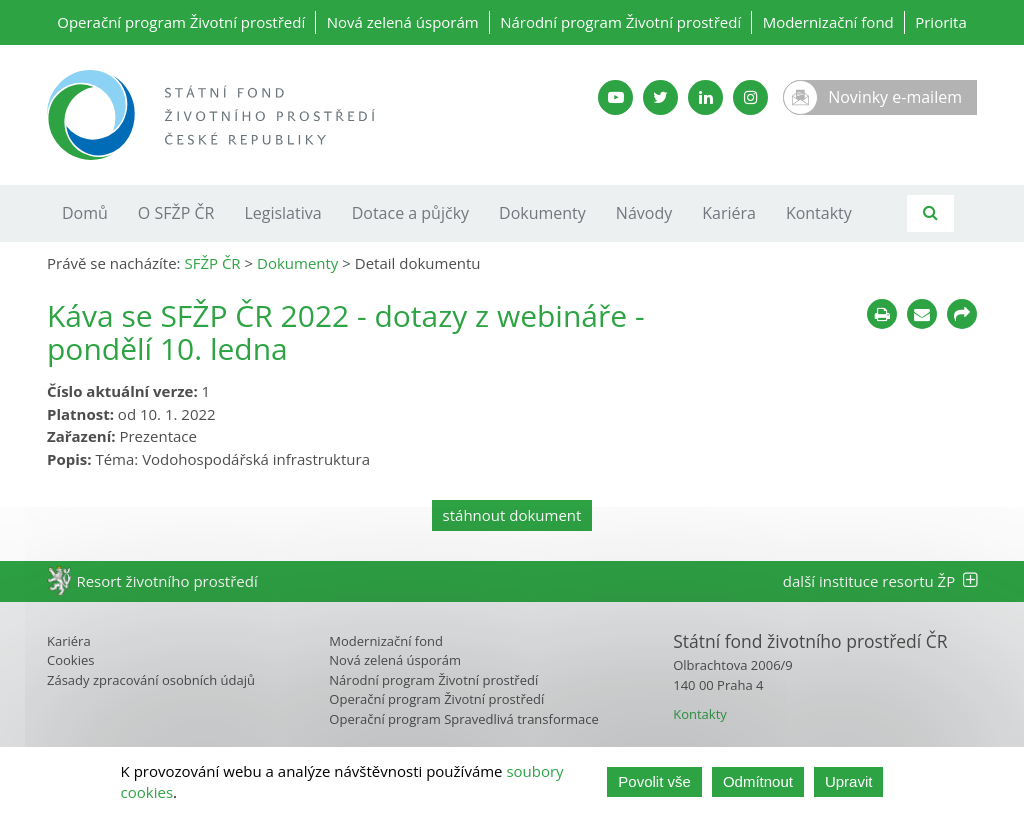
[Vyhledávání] (930, 213)
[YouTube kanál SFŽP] (615, 97)
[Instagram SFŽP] (750, 97)
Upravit (849, 781)
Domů (85, 213)
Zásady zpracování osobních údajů (151, 680)
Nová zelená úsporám (403, 22)
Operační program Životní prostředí (181, 22)
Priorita (941, 22)
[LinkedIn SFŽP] (705, 97)
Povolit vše (654, 781)
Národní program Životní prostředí (620, 22)
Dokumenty (542, 213)
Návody (644, 213)
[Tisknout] (882, 314)
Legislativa (282, 213)
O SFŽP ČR (176, 213)
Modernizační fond (828, 22)
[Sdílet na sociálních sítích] (962, 314)
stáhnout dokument (512, 515)
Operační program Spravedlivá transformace (464, 719)
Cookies (70, 660)
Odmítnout (758, 781)
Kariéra (729, 213)
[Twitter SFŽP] (660, 97)
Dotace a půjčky (410, 213)
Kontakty (819, 213)
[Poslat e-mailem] (922, 314)
